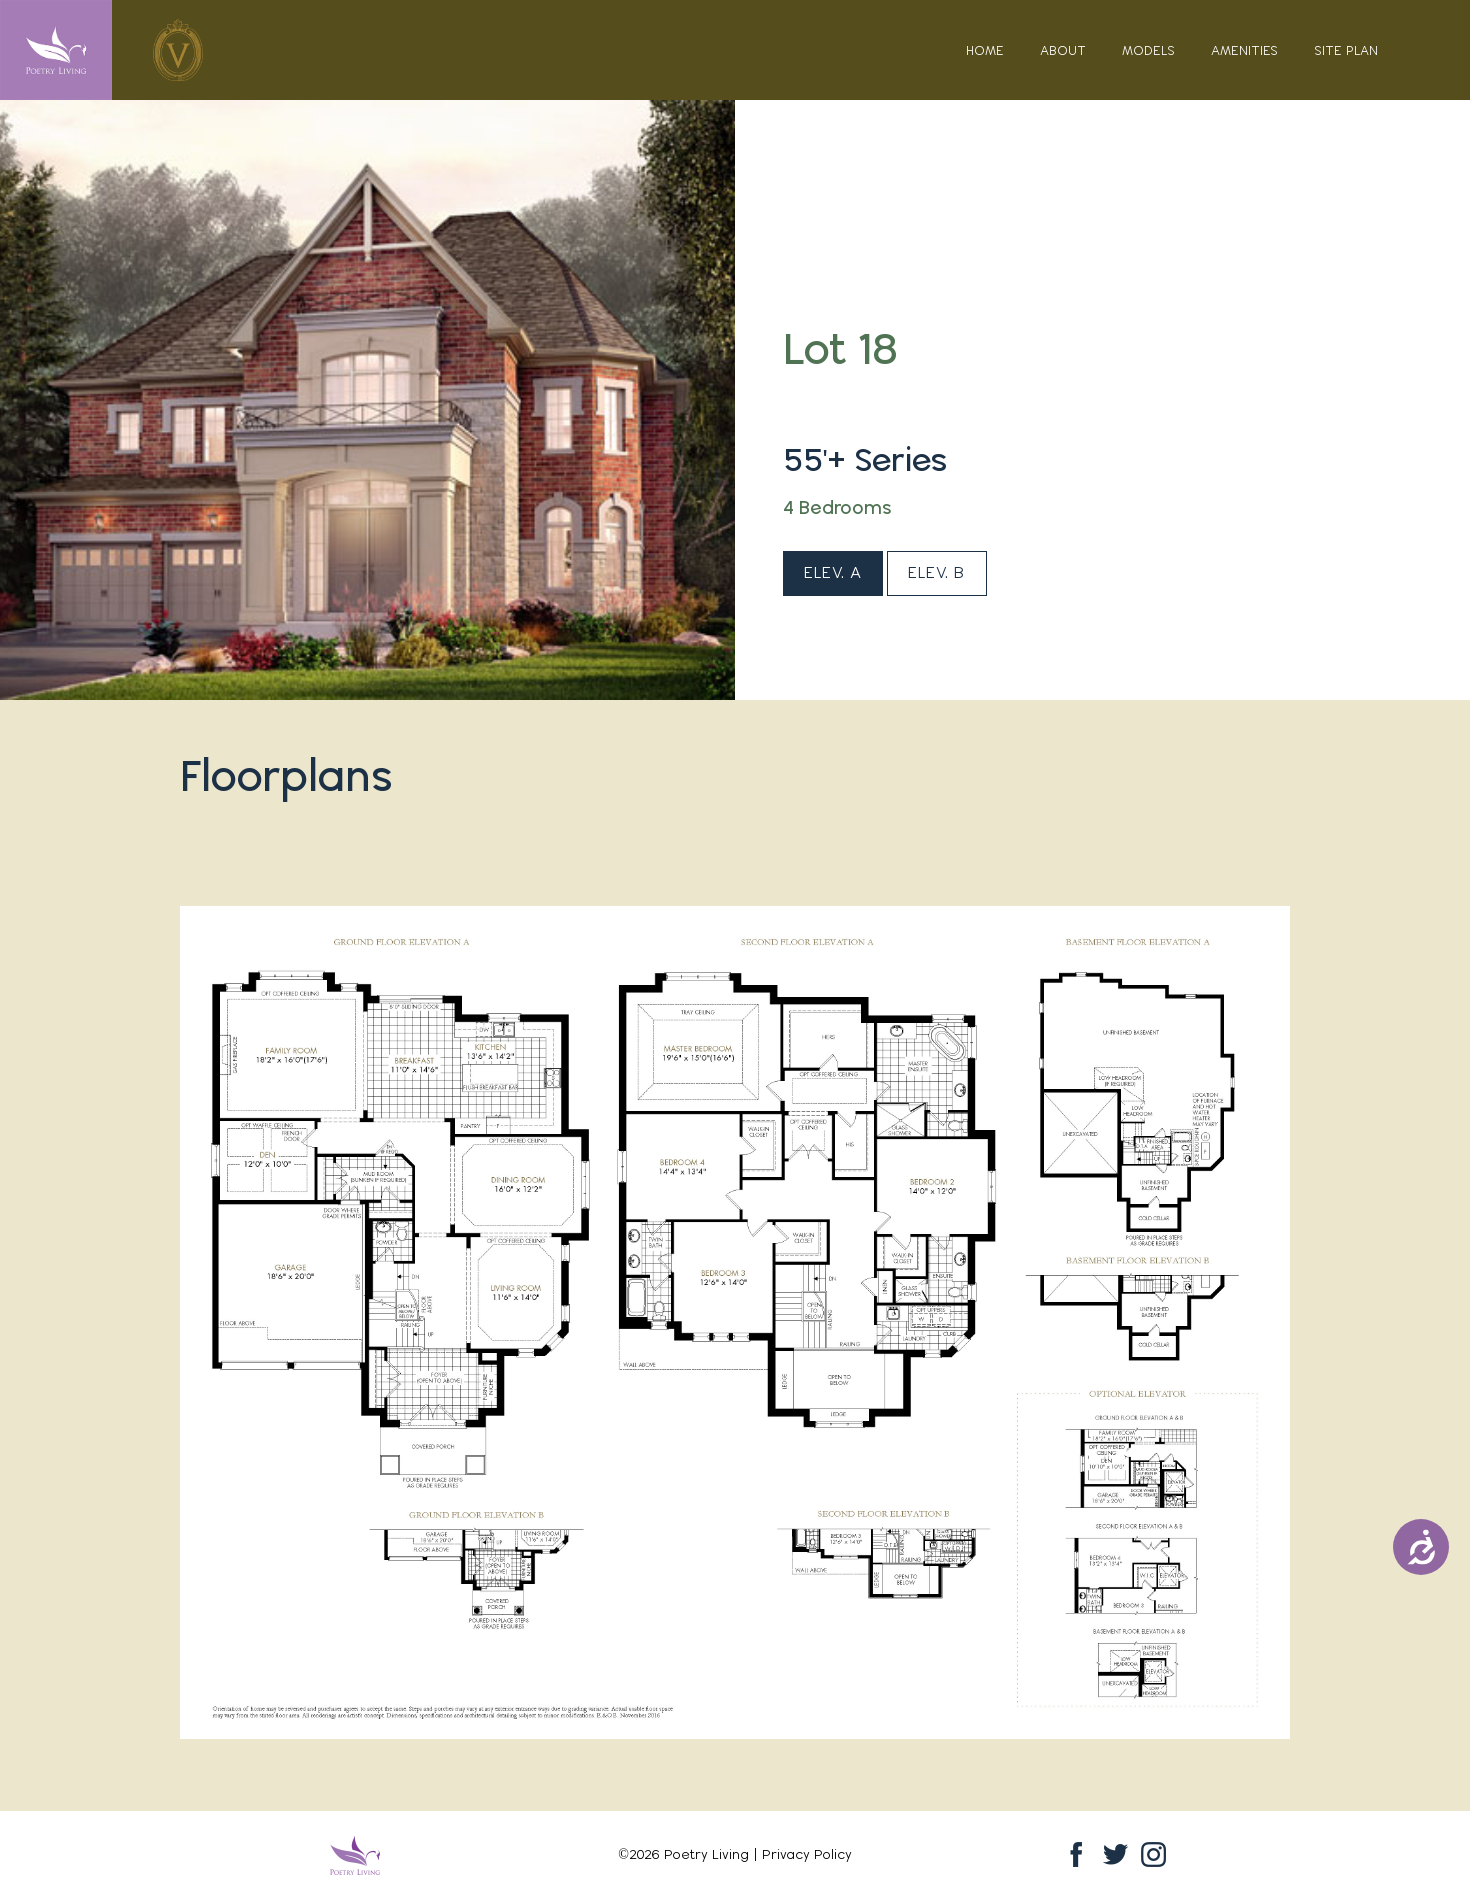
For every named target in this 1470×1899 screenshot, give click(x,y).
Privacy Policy (807, 1854)
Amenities (1244, 50)
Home (985, 50)
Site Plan (1346, 50)
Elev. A (833, 572)
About (1063, 50)
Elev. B (936, 572)
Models (1148, 50)
